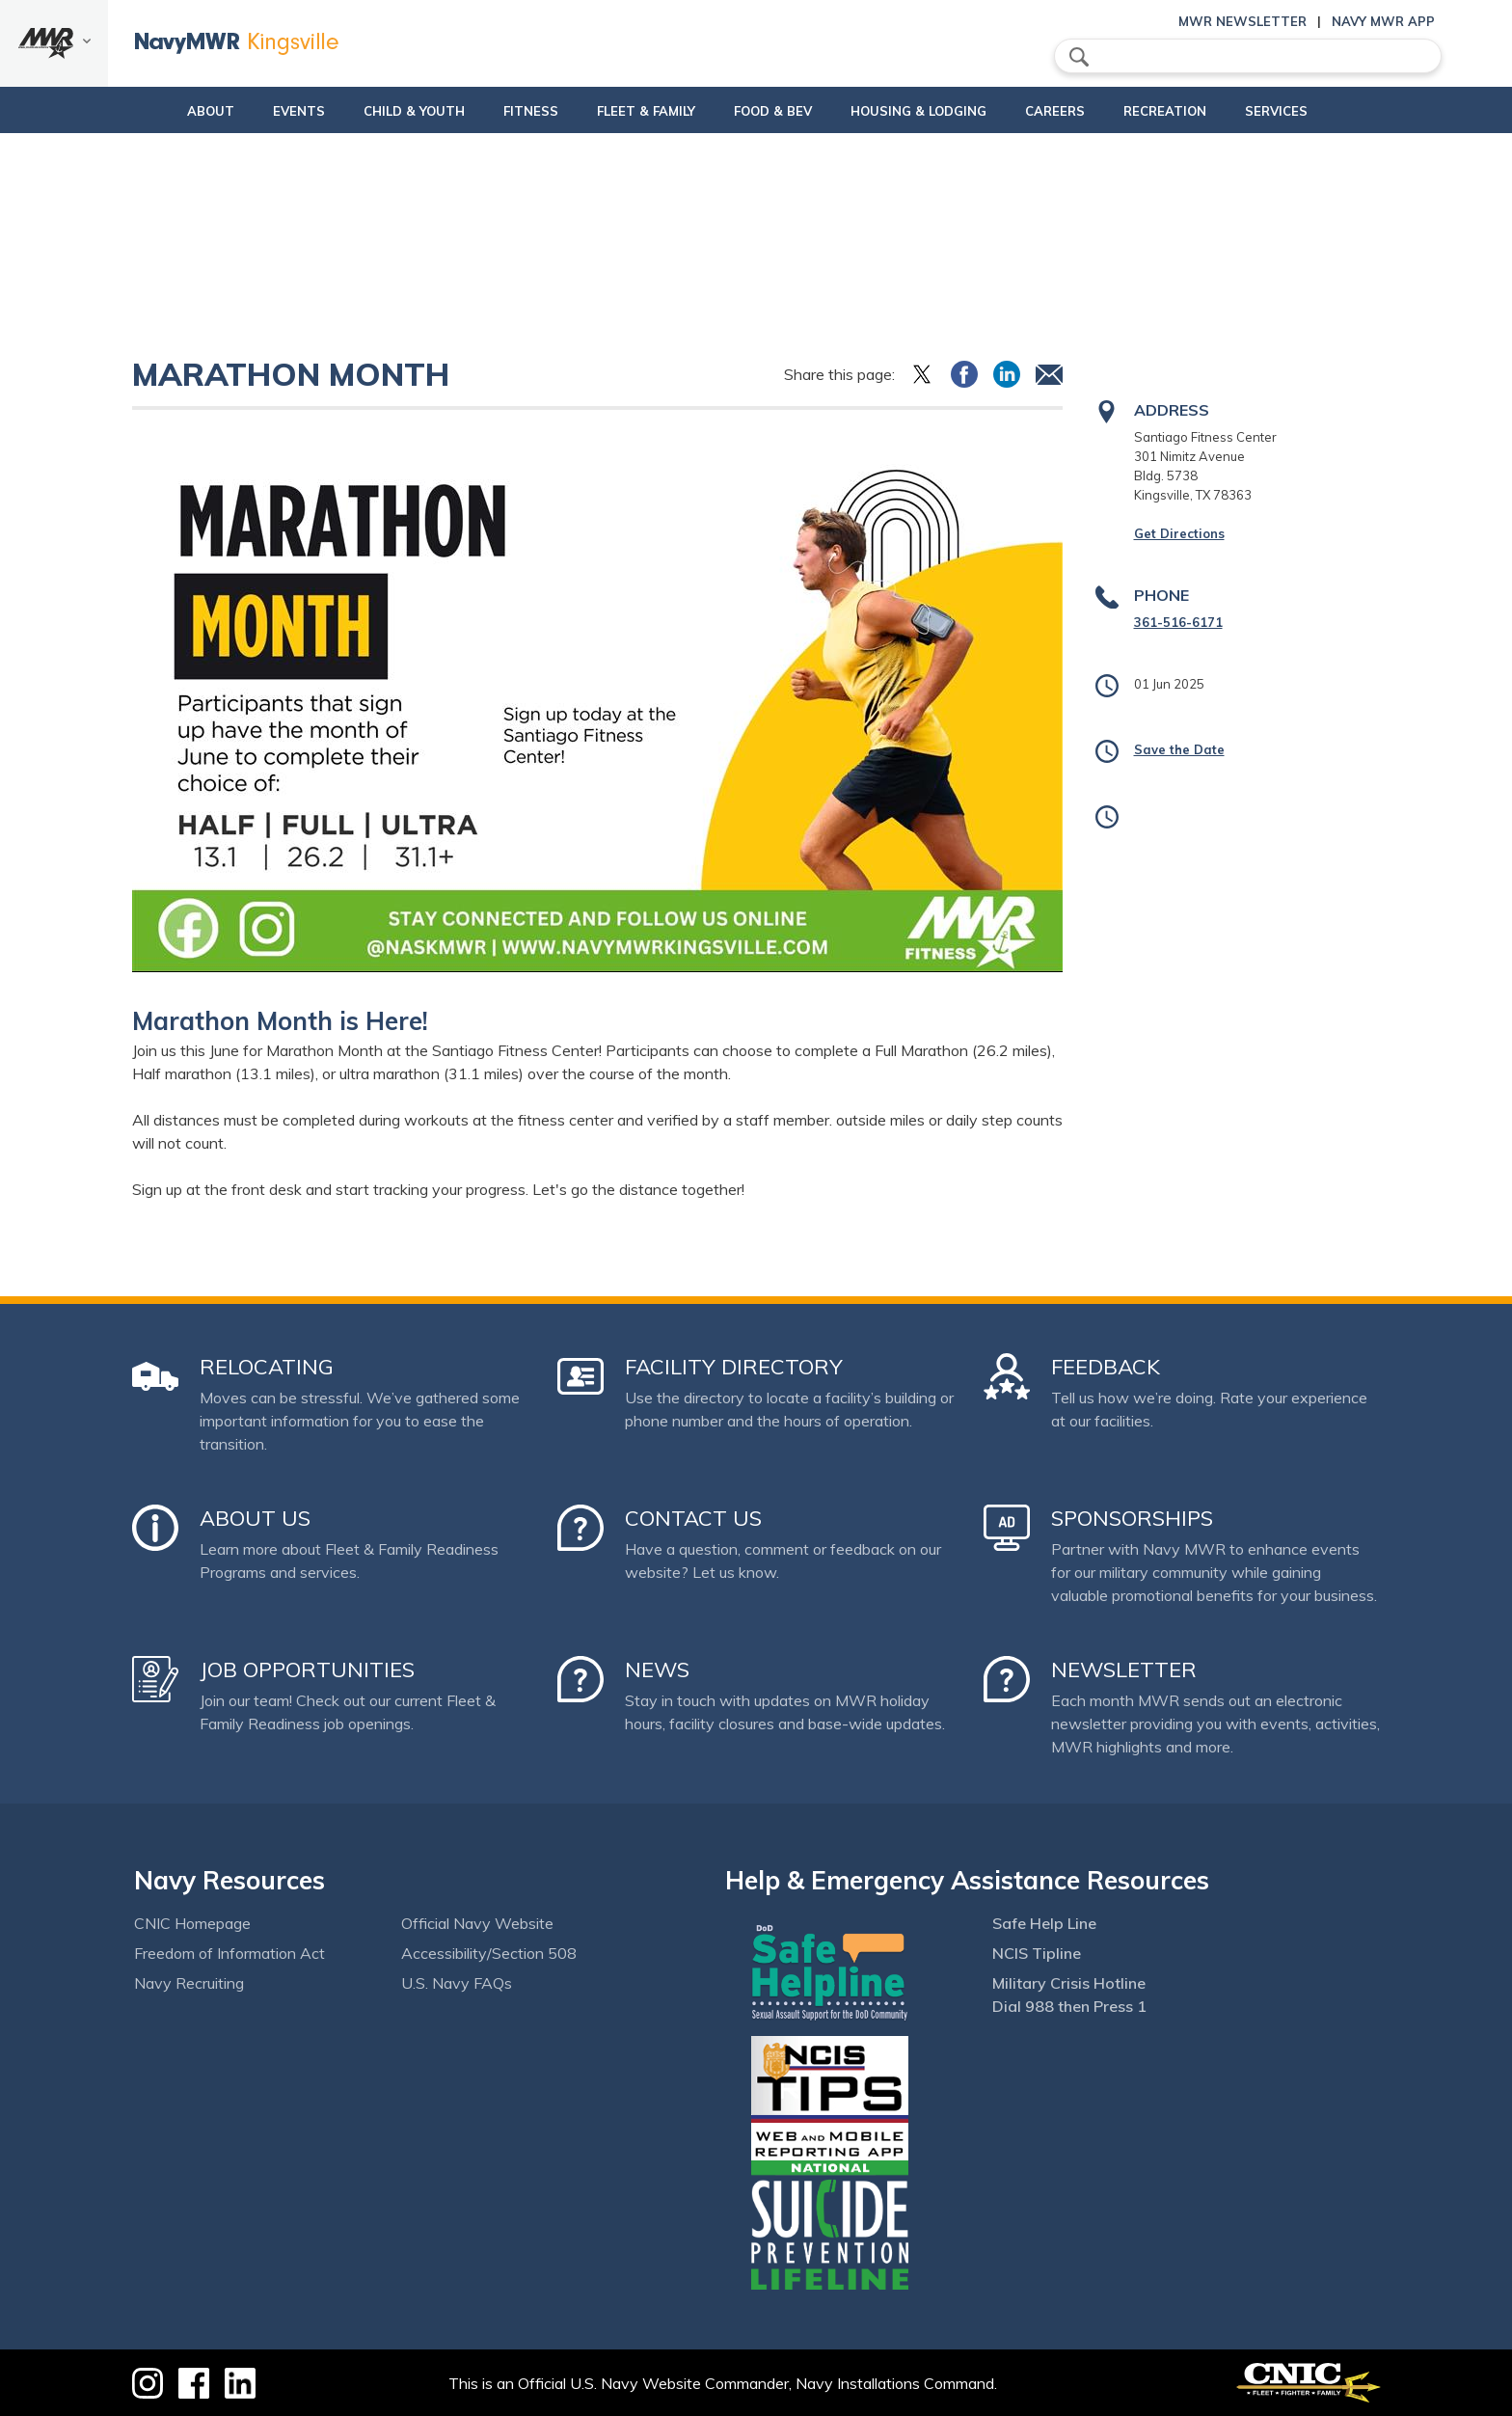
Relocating (267, 1366)
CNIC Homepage (192, 1923)
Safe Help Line (1044, 1923)
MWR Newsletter (1242, 21)
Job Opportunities (307, 1669)
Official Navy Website (477, 1923)
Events (258, 111)
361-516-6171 (1178, 622)
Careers (1080, 111)
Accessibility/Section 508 (489, 1953)
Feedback (1105, 1366)
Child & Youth (373, 111)
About (153, 111)
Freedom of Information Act (229, 1953)
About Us (255, 1518)
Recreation (1189, 111)
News (657, 1669)
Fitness (506, 111)
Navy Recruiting (189, 1983)
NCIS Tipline (1036, 1953)
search (1079, 57)
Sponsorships (1132, 1518)
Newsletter (1124, 1669)
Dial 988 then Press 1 (1069, 2006)
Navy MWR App (1383, 21)
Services (1317, 111)
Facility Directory (734, 1366)
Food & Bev (765, 111)
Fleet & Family (638, 111)
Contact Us (693, 1518)
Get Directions (1179, 533)
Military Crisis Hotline (1069, 1983)
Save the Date (1179, 749)
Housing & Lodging (927, 111)
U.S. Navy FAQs (456, 1983)
